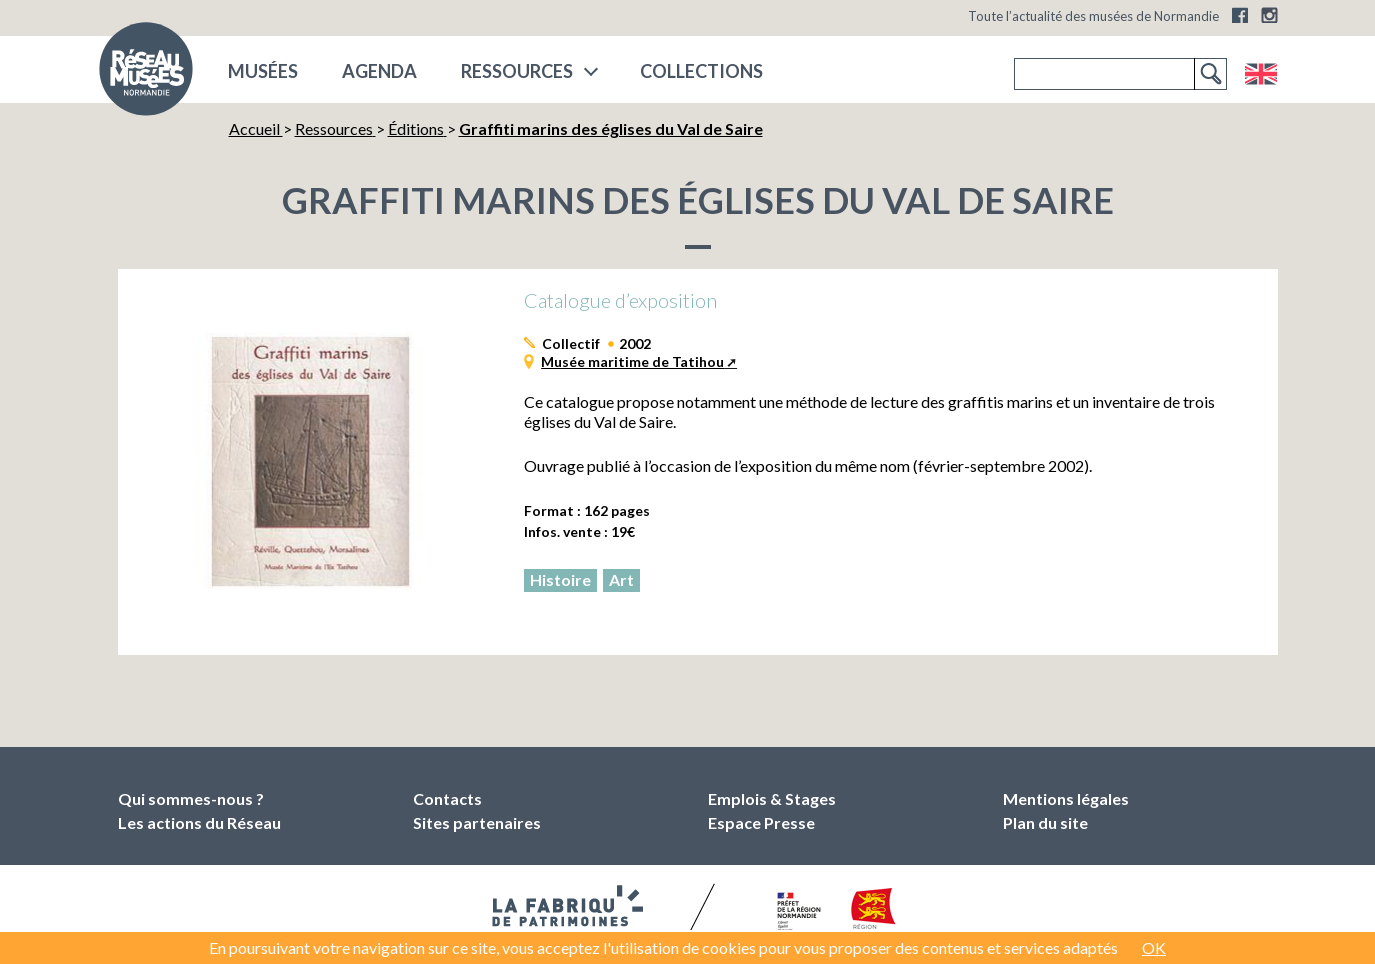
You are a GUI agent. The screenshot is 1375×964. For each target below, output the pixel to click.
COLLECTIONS (701, 71)
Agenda (379, 71)
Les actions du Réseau (199, 822)
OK (1154, 947)
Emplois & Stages (772, 798)
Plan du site (1045, 822)
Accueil (256, 128)
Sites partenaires (477, 822)
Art (621, 579)
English (1260, 74)
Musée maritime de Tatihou (632, 361)
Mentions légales (1066, 798)
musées (263, 71)
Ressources (517, 71)
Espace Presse (761, 822)
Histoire (560, 579)
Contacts (447, 798)
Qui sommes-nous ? (191, 798)
